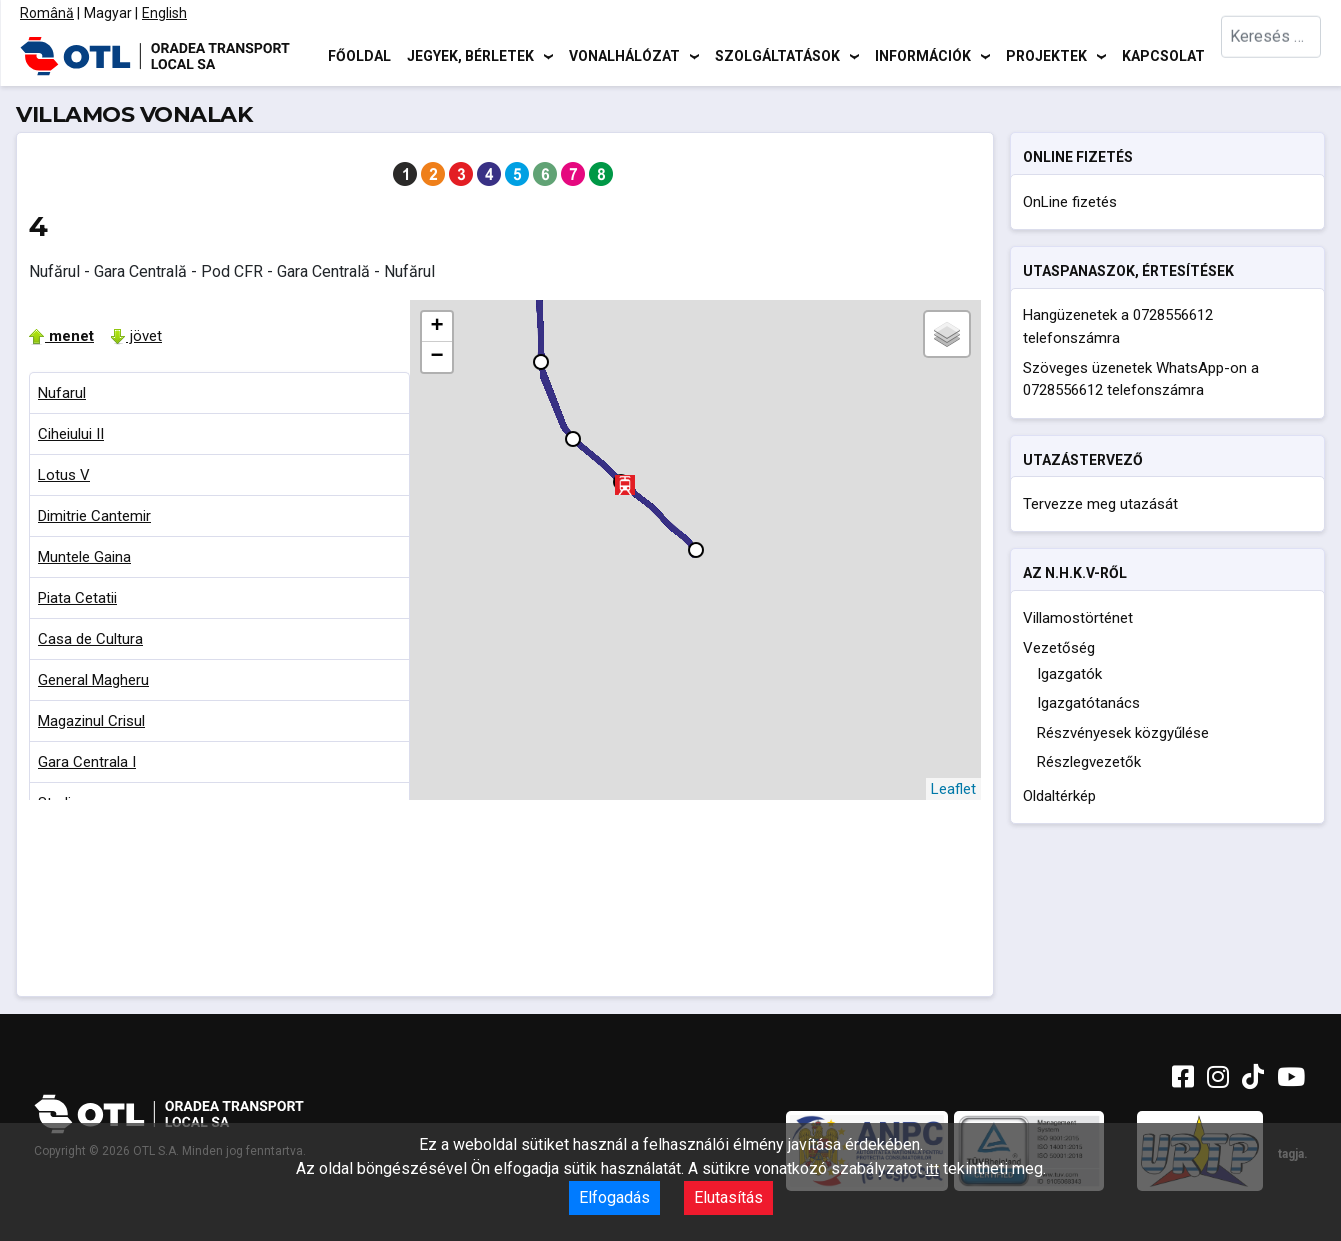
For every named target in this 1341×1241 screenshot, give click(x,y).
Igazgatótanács (1088, 703)
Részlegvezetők (1089, 762)
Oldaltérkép (1059, 796)
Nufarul (62, 393)
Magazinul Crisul (91, 721)
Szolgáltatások (777, 55)
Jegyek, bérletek (470, 55)
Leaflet (953, 789)
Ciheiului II (71, 434)
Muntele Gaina (84, 557)
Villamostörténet (1078, 618)
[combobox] (1271, 55)
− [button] (437, 357)
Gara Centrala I (87, 762)
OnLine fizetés (1070, 202)
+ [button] (437, 327)
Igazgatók (1069, 674)
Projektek (1046, 55)
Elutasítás (728, 1197)
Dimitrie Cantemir (94, 516)
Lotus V (64, 475)
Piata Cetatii (77, 598)
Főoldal (359, 55)
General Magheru (93, 680)
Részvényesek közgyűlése (1123, 733)
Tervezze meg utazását (1100, 504)
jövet (136, 336)
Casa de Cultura (90, 639)
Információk (923, 55)
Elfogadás (614, 1197)
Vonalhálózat (624, 55)
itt (932, 1169)
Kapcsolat (1163, 55)
